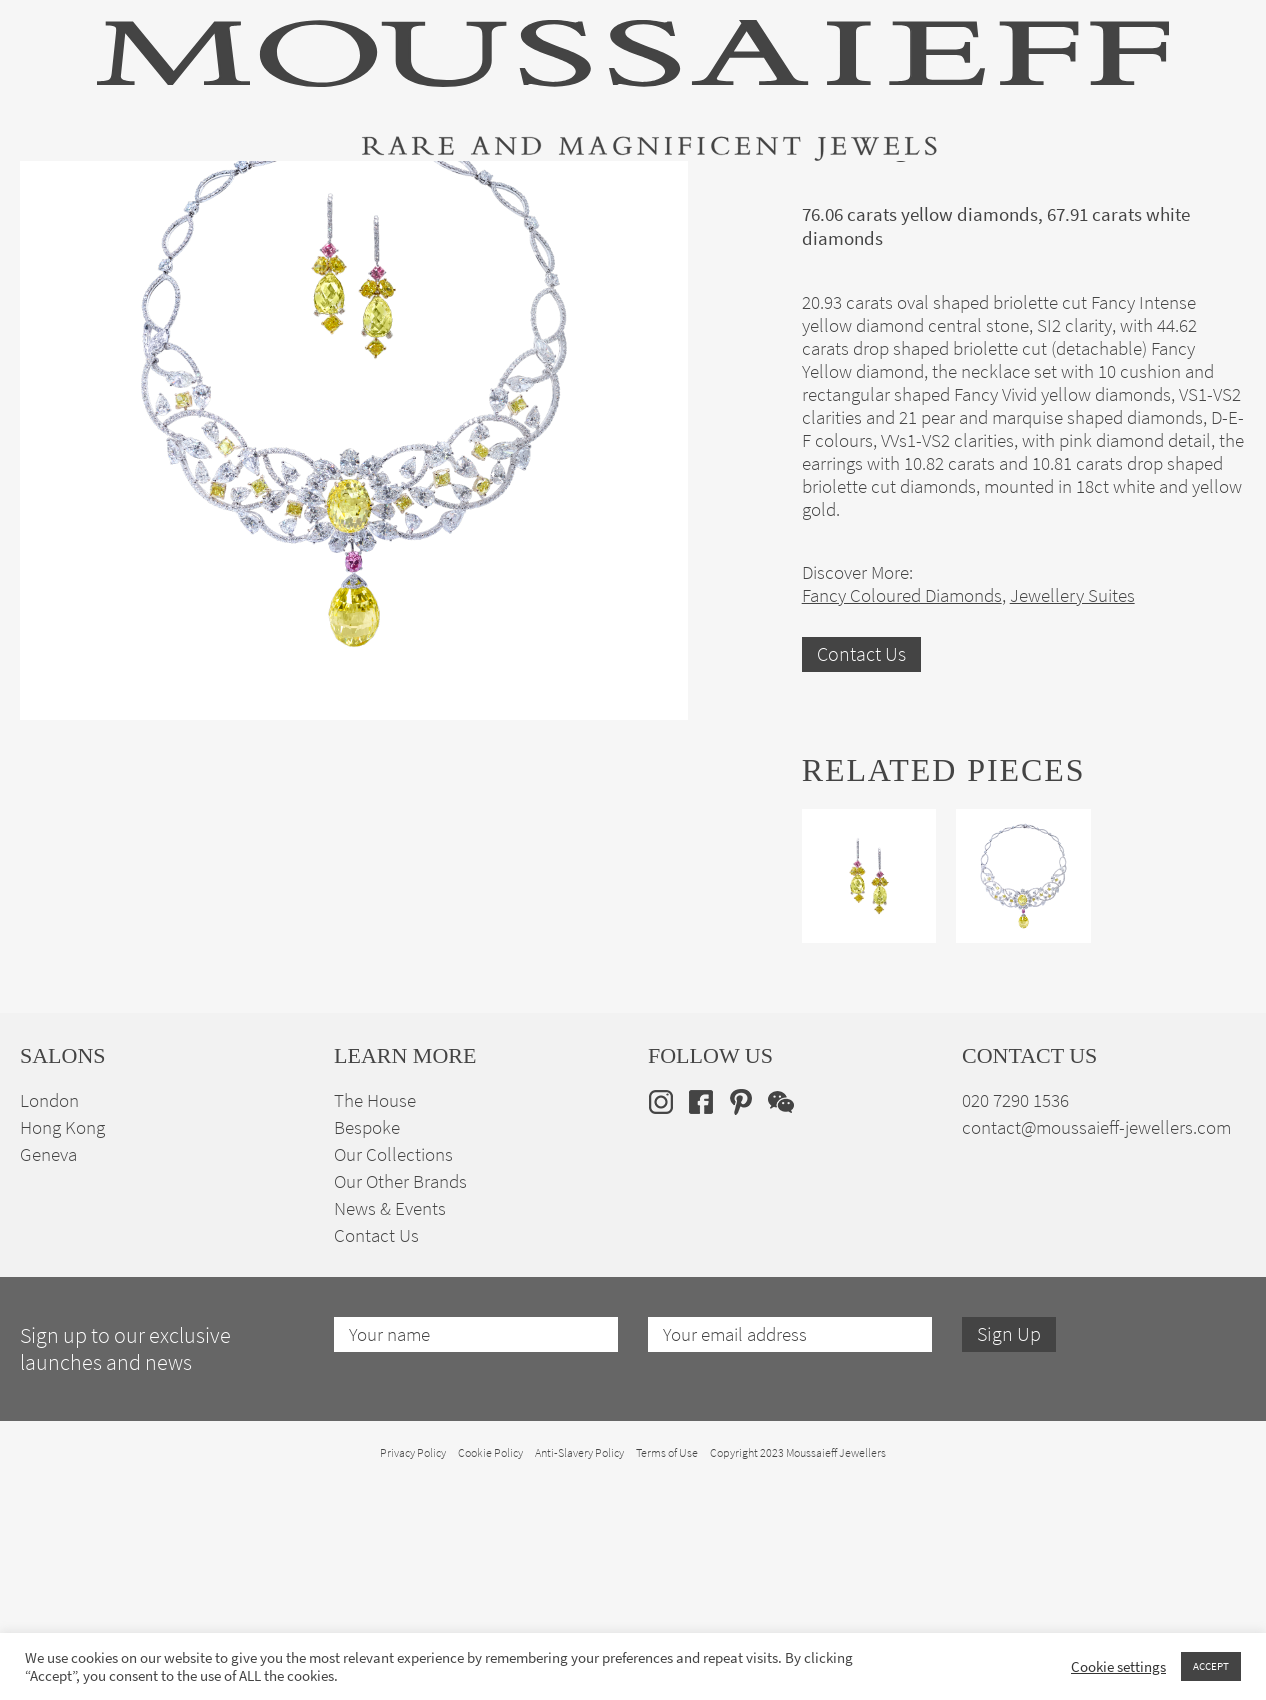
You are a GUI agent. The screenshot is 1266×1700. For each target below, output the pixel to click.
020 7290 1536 (1015, 1320)
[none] (1214, 191)
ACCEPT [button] (1211, 1666)
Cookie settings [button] (1118, 1667)
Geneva (48, 1374)
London (49, 1320)
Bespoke (367, 1347)
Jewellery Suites (429, 193)
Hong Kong (62, 1347)
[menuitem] (1214, 191)
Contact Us (861, 873)
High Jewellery (122, 193)
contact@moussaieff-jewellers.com (1096, 1347)
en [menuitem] (1201, 192)
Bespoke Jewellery (894, 193)
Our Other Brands (400, 1401)
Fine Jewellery (272, 193)
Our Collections (393, 1374)
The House (1046, 193)
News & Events (390, 1428)
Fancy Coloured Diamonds (902, 814)
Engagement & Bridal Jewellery (657, 193)
